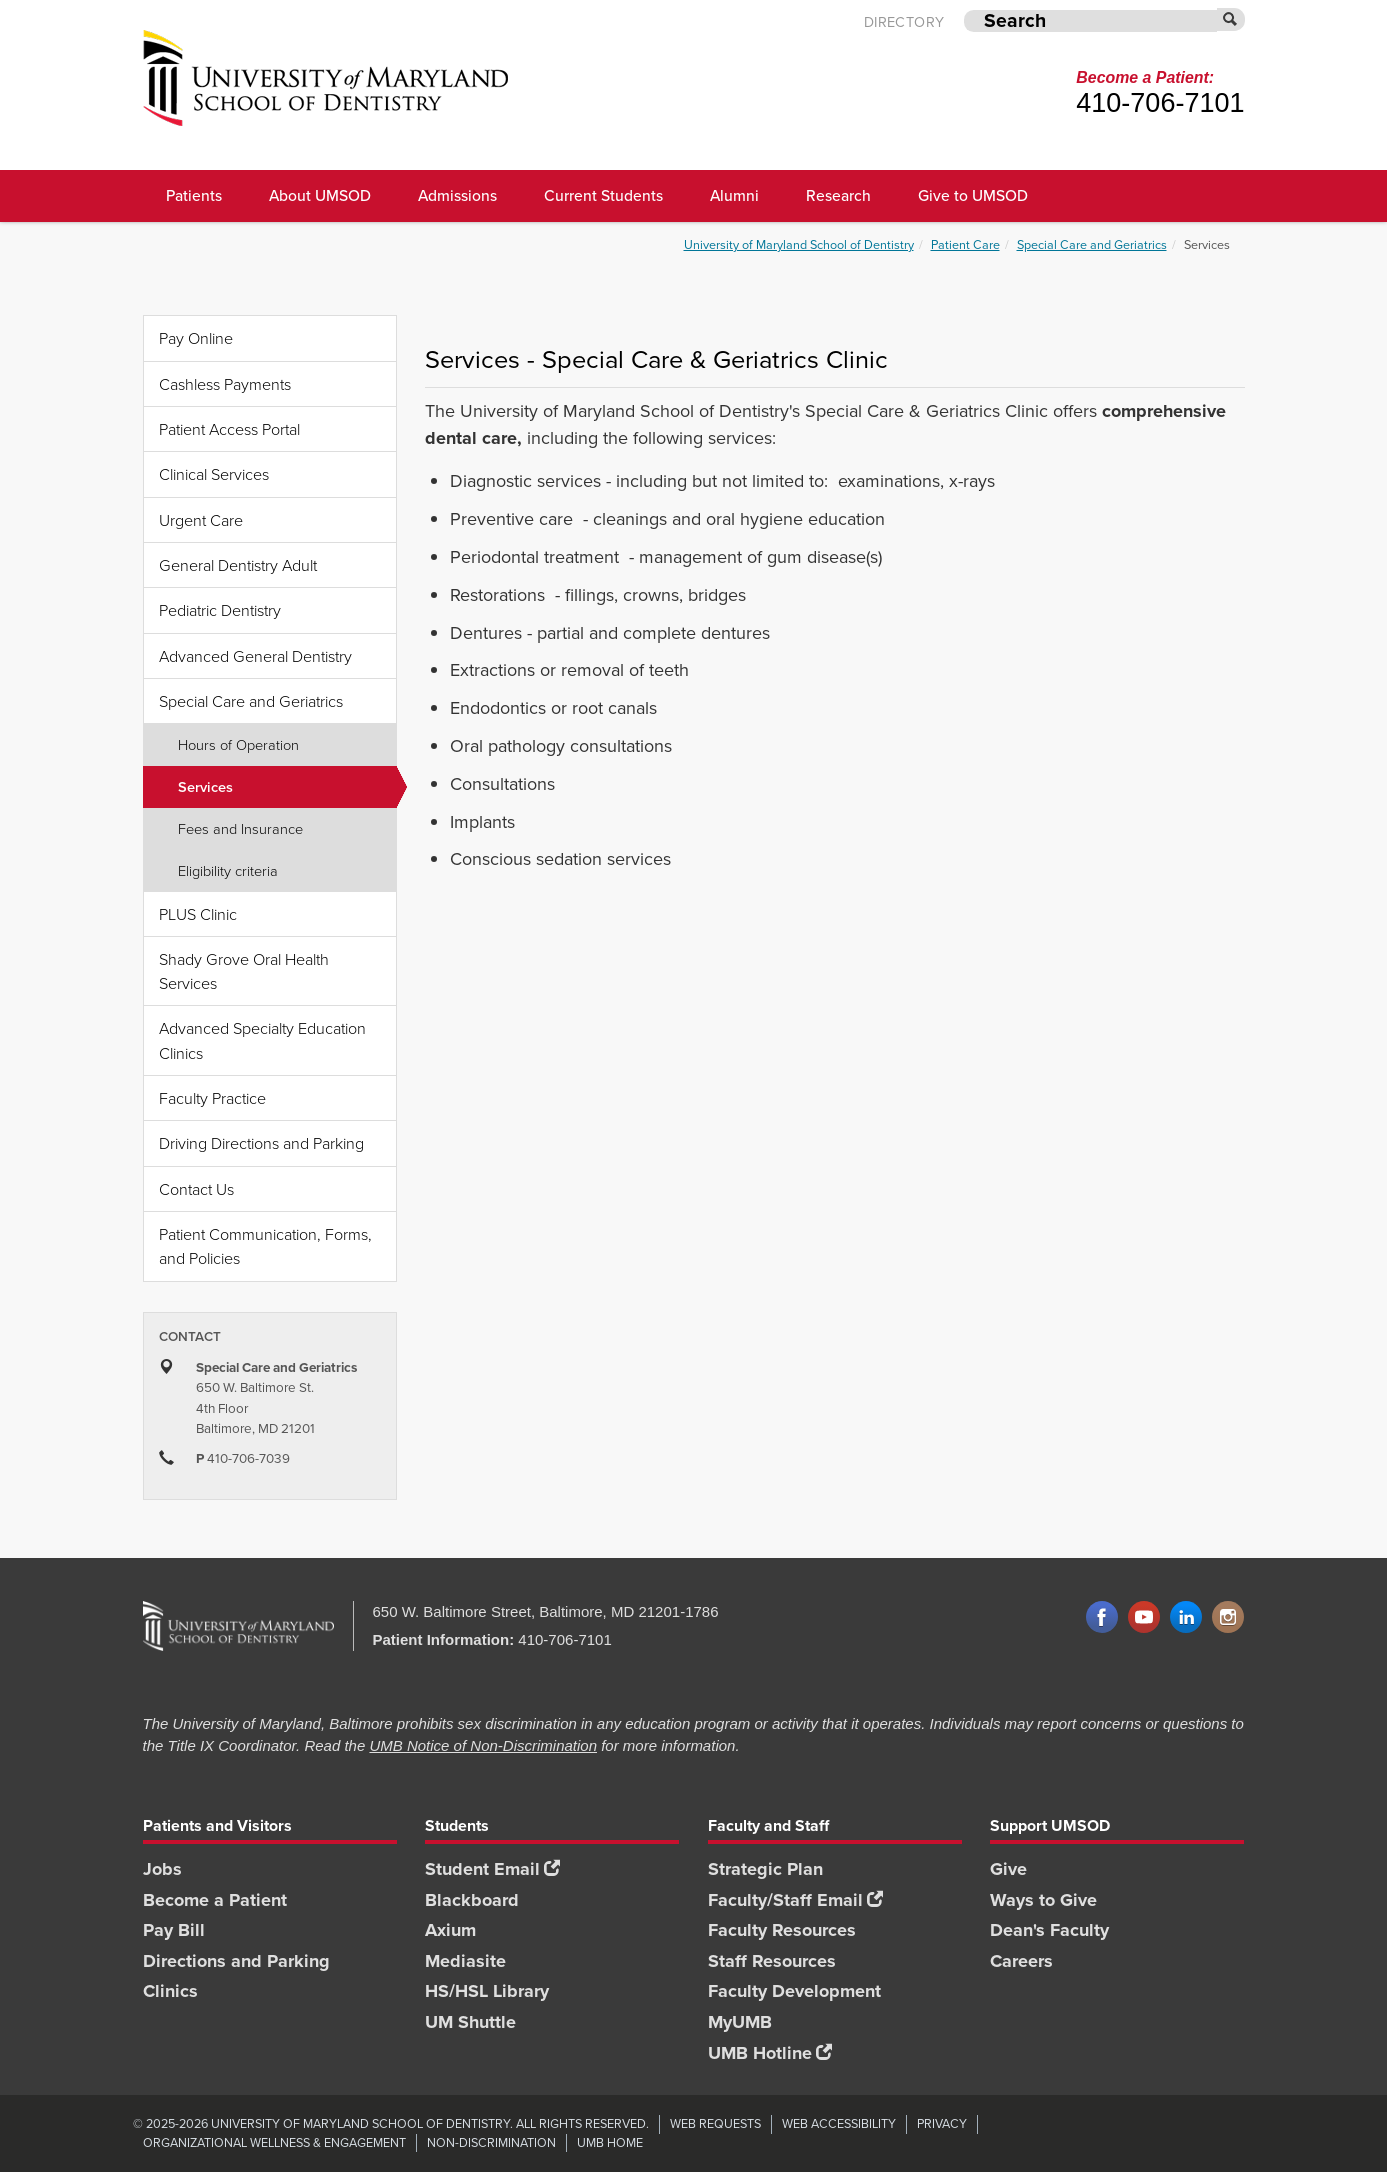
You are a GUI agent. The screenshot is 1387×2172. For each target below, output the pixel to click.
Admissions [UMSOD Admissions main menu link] (457, 195)
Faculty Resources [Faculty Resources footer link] (782, 1930)
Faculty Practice (212, 1098)
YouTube (1144, 1618)
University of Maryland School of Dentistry (799, 244)
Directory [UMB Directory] (904, 22)
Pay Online (196, 338)
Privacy (942, 2123)
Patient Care (965, 244)
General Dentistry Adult (238, 565)
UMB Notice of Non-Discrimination (483, 1745)
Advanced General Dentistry (255, 656)
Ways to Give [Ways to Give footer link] (1043, 1900)
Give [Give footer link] (1008, 1869)
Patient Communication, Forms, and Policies (265, 1246)
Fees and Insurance (240, 828)
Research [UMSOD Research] (838, 195)
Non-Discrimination (491, 2142)
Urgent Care (201, 520)
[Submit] (1231, 19)
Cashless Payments (225, 384)
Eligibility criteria (228, 870)
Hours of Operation (238, 744)
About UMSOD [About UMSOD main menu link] (320, 195)
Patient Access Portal (229, 429)
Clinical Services (214, 474)
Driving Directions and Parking (261, 1143)
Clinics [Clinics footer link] (170, 1991)
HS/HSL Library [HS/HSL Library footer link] (487, 1991)
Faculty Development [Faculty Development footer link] (794, 1991)
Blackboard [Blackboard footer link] (472, 1900)
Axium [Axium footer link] (450, 1930)
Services (287, 787)
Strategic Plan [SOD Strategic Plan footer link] (765, 1869)
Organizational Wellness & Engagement (274, 2142)
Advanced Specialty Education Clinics (262, 1040)
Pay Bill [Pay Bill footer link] (174, 1930)
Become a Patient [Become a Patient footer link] (215, 1900)
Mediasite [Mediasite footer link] (465, 1961)
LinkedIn (1186, 1618)
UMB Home (610, 2142)
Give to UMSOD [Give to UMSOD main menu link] (973, 195)
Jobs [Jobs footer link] (162, 1869)
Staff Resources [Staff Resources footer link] (772, 1961)
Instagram (1228, 1618)
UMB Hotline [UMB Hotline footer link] (770, 2053)
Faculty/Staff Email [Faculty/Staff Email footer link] (795, 1900)
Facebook (1102, 1618)
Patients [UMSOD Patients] (194, 195)
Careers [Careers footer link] (1021, 1961)
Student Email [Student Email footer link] (492, 1869)
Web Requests (715, 2123)
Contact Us (196, 1189)
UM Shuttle (470, 2022)
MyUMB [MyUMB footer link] (740, 2022)
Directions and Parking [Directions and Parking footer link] (236, 1961)
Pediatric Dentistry (220, 610)
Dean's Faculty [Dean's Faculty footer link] (1049, 1930)
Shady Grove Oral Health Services (244, 971)
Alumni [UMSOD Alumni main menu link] (734, 195)
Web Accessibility (839, 2123)
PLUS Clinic (198, 914)
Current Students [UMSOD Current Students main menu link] (603, 195)
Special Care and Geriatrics (1092, 244)
